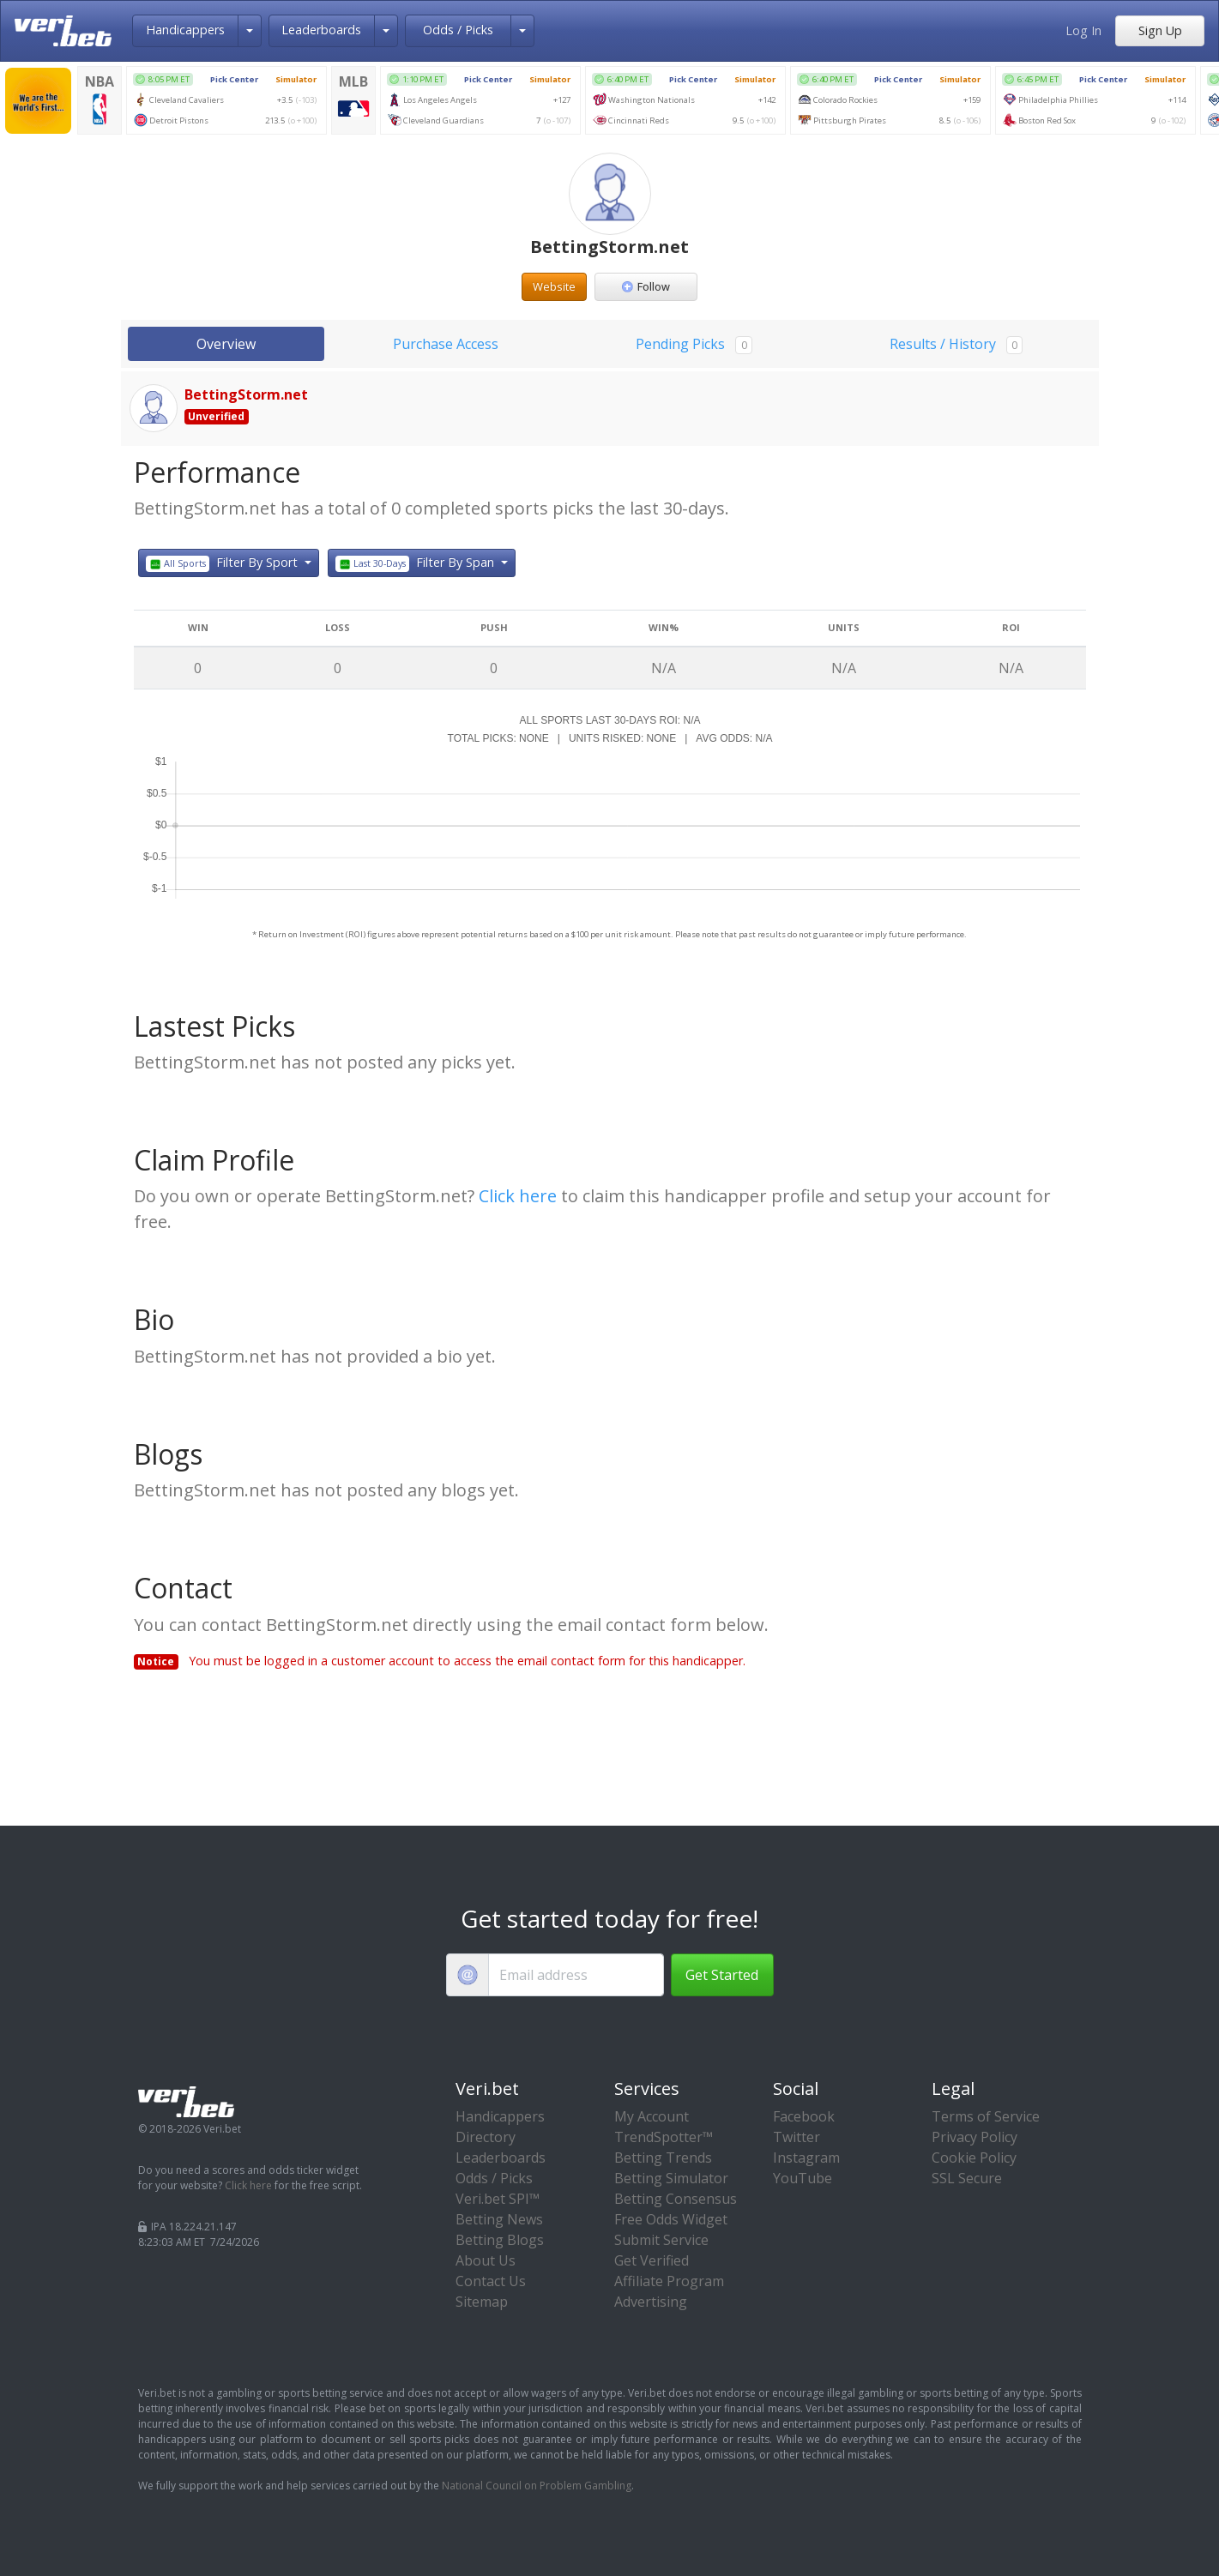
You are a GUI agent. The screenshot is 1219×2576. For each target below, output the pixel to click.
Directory (486, 2137)
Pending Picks (693, 344)
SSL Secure (967, 2178)
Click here (518, 1195)
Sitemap (482, 2301)
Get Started (721, 1974)
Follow (646, 286)
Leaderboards (321, 29)
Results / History (956, 344)
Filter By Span (416, 563)
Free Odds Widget (670, 2219)
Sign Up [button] (1160, 30)
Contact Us (491, 2281)
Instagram (806, 2157)
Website (554, 286)
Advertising (650, 2301)
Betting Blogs (500, 2239)
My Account (651, 2116)
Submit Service (661, 2239)
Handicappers (185, 29)
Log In (1083, 30)
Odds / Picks (458, 29)
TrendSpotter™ (663, 2137)
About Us (486, 2260)
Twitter (796, 2137)
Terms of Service (986, 2116)
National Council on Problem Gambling (536, 2485)
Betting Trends (663, 2157)
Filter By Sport (224, 563)
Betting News (499, 2219)
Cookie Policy (974, 2157)
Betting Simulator (671, 2178)
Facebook (804, 2116)
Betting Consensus (675, 2198)
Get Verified (651, 2260)
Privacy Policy (974, 2137)
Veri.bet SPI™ (498, 2198)
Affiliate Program (669, 2281)
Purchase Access (445, 343)
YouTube (802, 2178)
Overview (226, 343)
